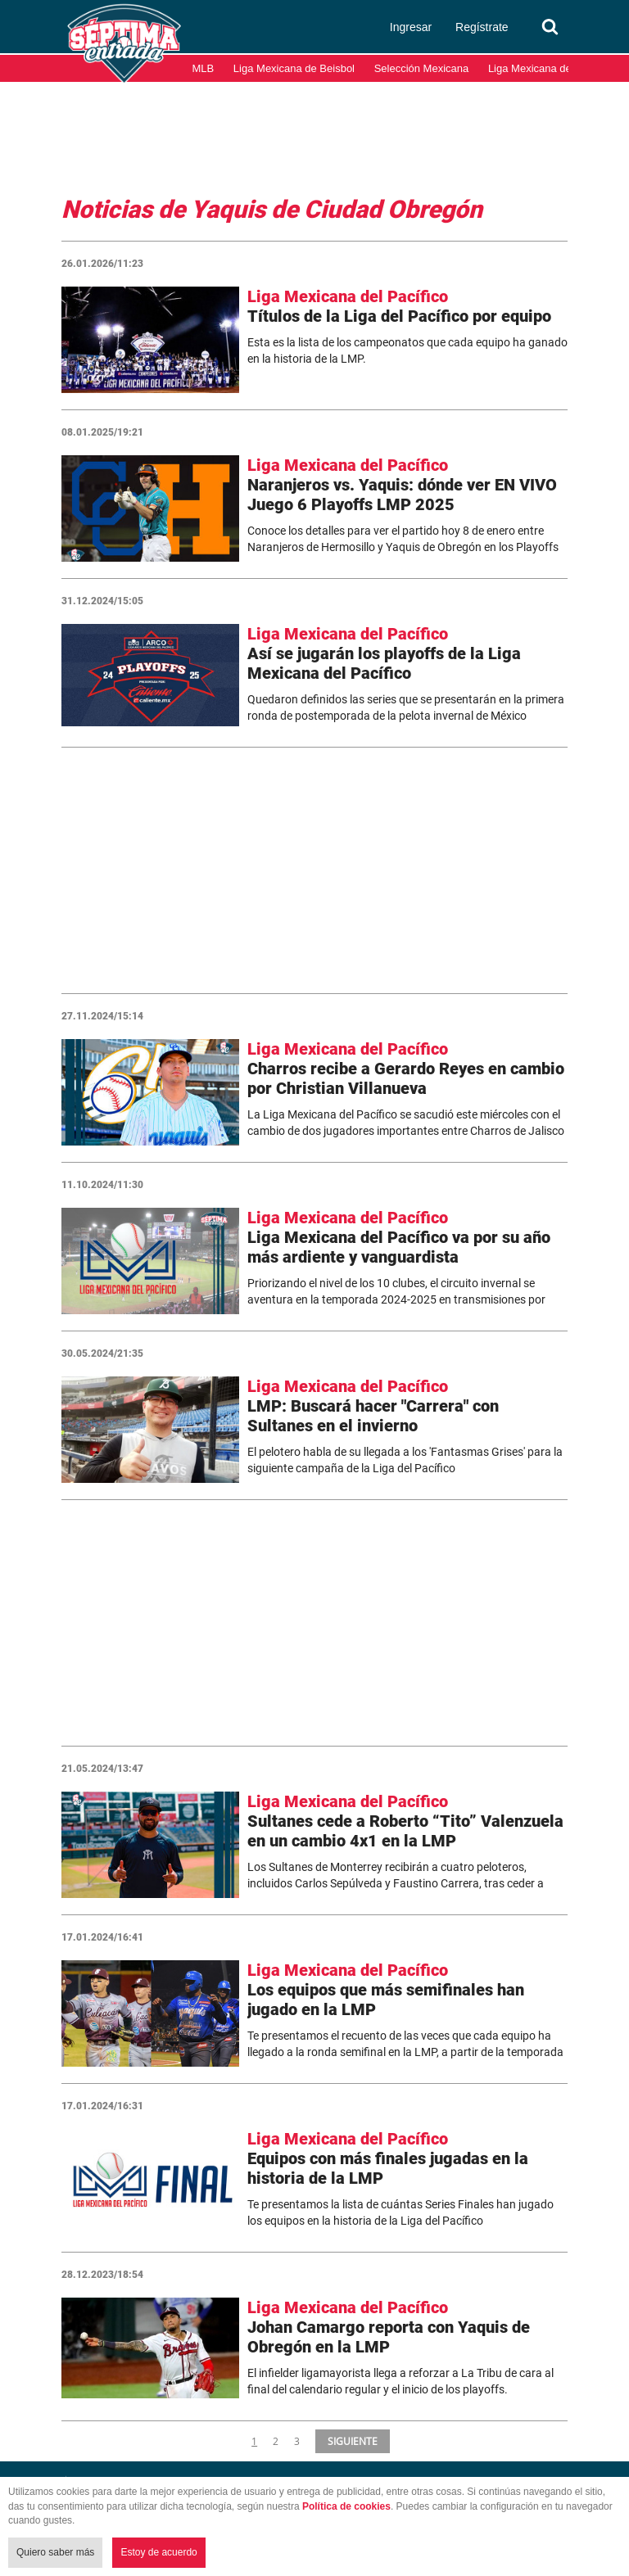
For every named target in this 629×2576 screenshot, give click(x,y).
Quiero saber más (55, 2552)
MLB (203, 68)
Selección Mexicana (421, 68)
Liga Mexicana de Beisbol (294, 68)
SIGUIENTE (351, 2441)
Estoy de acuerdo (158, 2552)
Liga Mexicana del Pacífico (551, 68)
